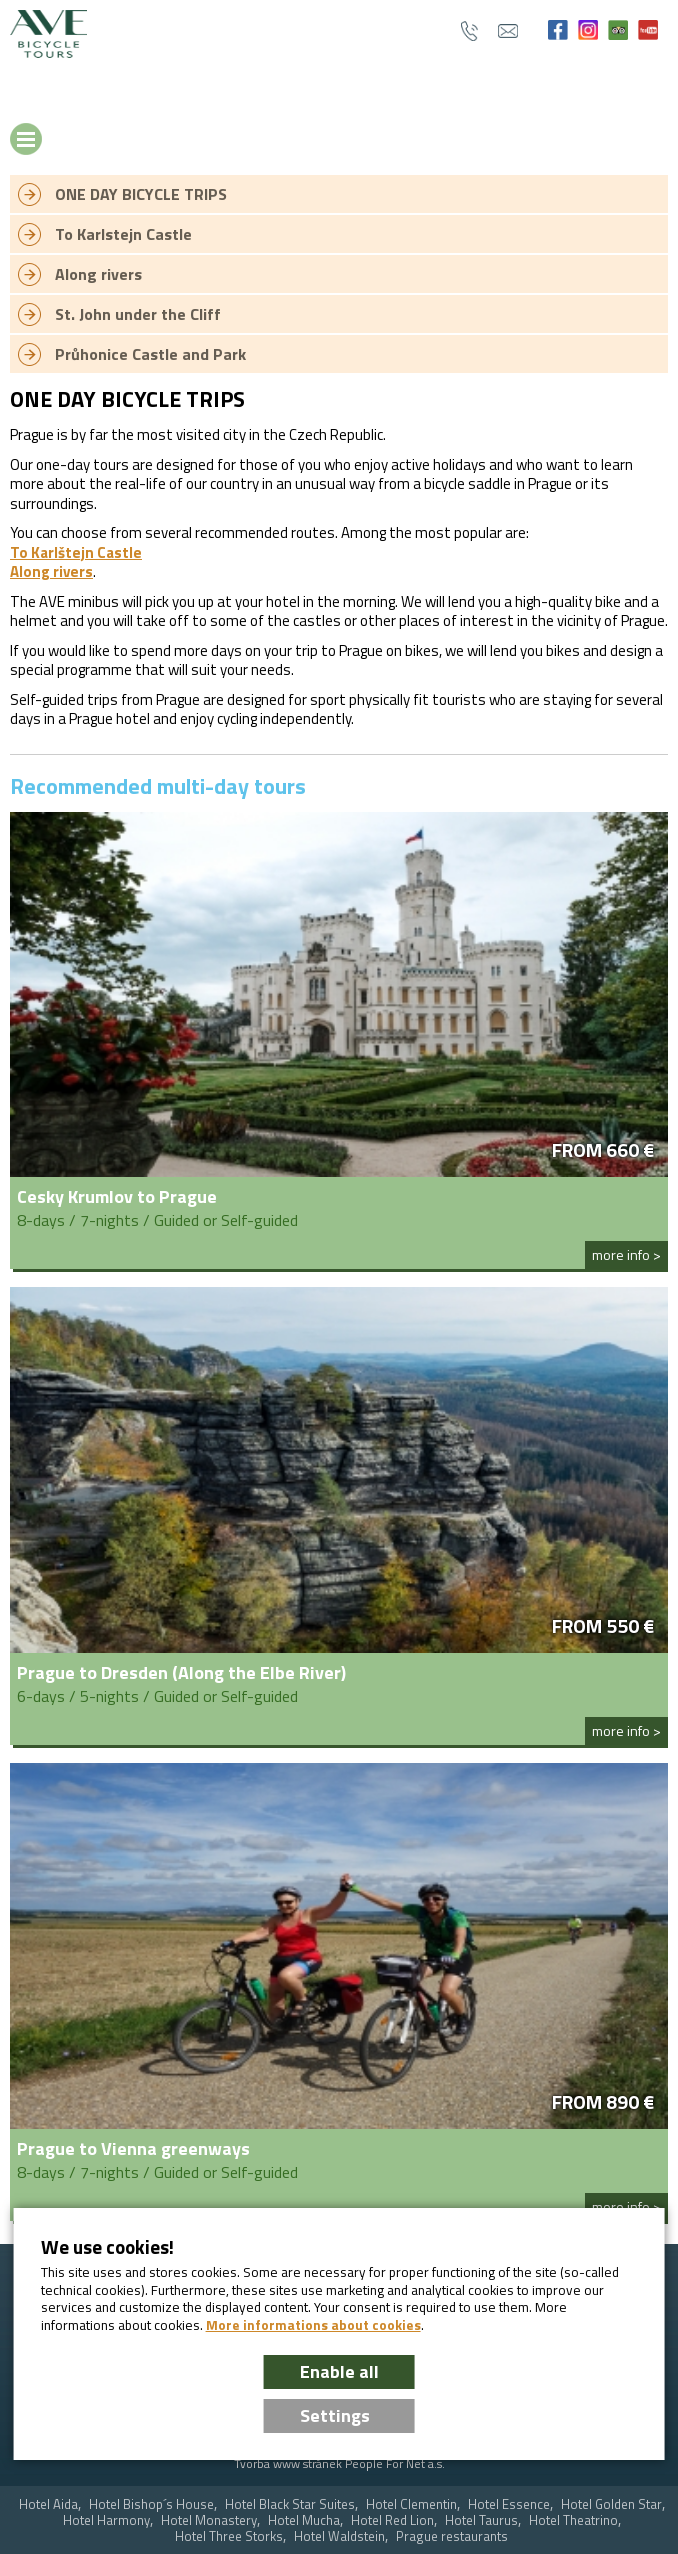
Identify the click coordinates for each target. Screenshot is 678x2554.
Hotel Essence (509, 2504)
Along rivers (51, 571)
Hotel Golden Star (611, 2504)
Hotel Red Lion (392, 2520)
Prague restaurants (452, 2536)
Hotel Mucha (304, 2520)
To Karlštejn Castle (76, 552)
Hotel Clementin (411, 2504)
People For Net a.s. (395, 2463)
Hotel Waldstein (339, 2536)
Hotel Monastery (209, 2520)
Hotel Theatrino (573, 2520)
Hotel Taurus (481, 2520)
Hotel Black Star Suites (290, 2504)
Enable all (339, 2371)
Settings (335, 2415)
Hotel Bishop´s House (151, 2504)
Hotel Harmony (106, 2520)
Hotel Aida (48, 2504)
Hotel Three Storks (229, 2536)
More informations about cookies (313, 2325)
